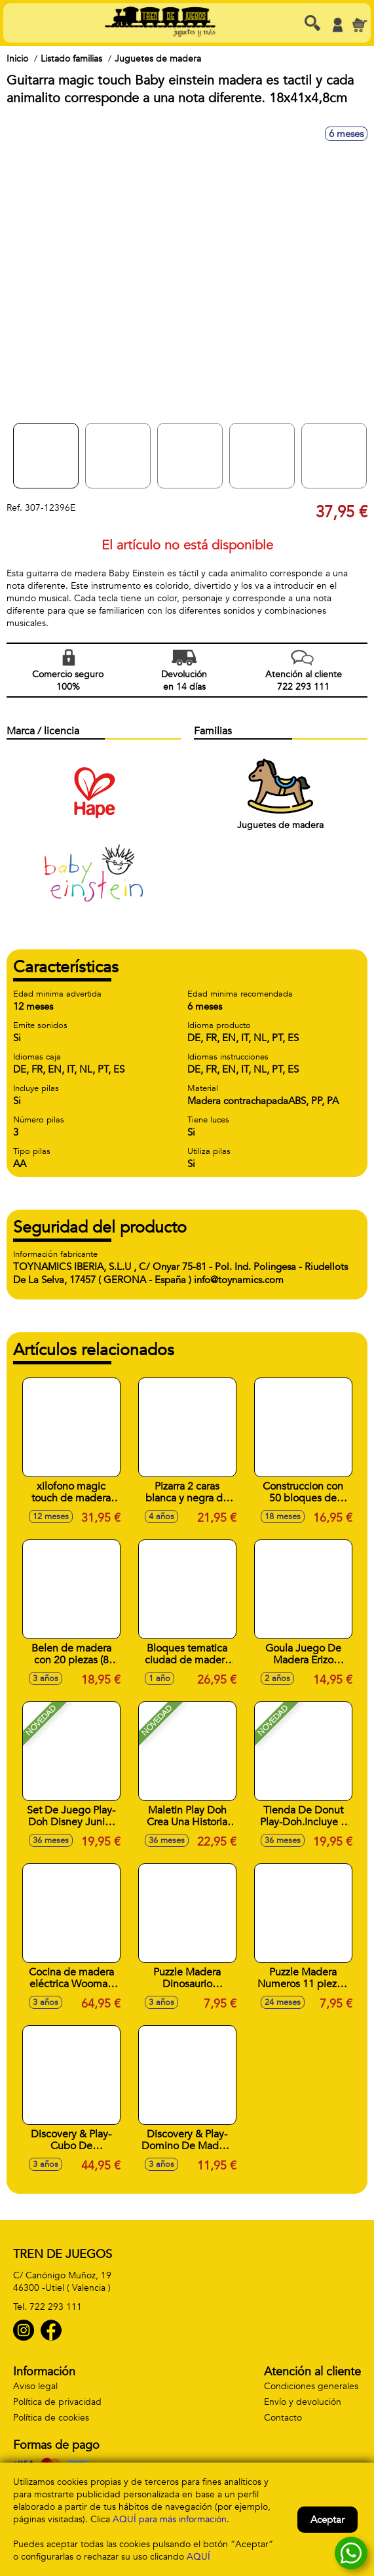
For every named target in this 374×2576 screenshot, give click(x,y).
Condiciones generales (311, 2386)
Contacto (283, 2417)
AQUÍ (198, 2556)
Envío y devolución (302, 2402)
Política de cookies (51, 2417)
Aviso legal (35, 2386)
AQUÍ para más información (170, 2519)
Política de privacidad (57, 2402)
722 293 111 (55, 2307)
